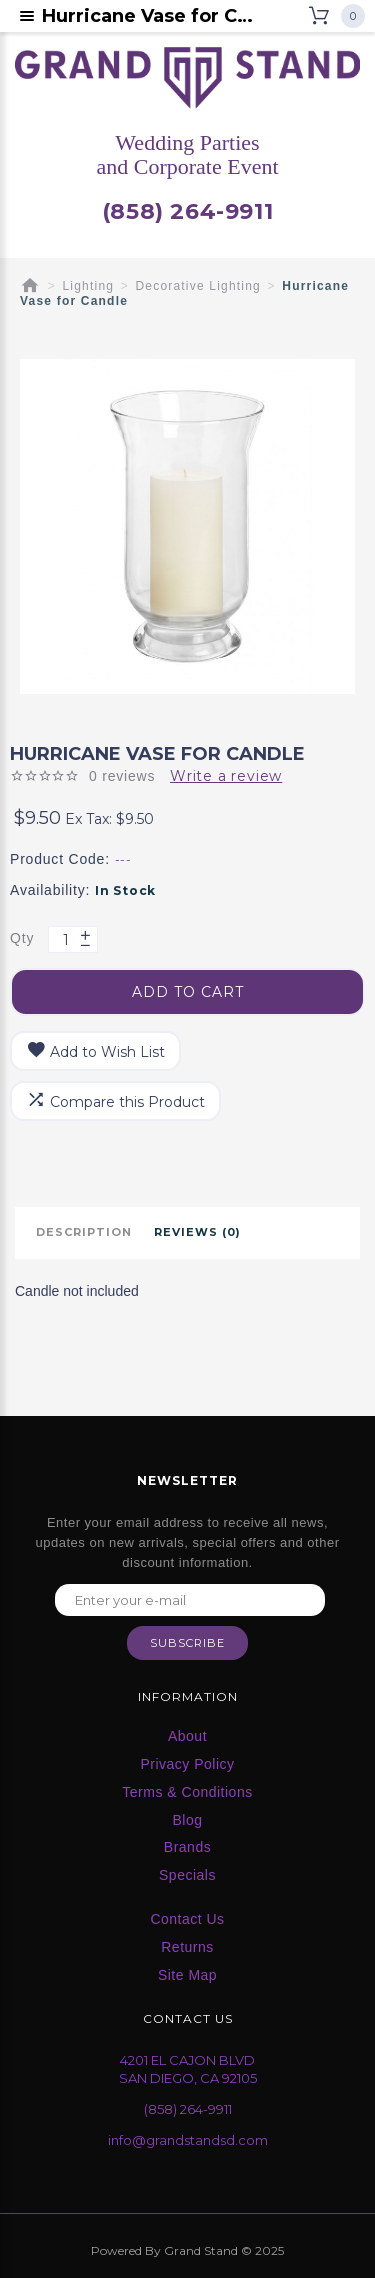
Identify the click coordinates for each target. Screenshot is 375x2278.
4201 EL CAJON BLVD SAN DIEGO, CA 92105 (188, 2069)
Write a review (226, 776)
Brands (187, 1847)
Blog (187, 1820)
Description (84, 1232)
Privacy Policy (187, 1764)
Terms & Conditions (187, 1792)
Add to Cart (188, 992)
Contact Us (187, 1919)
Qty (22, 938)
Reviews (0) (197, 1232)
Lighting (89, 286)
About (187, 1736)
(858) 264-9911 (187, 212)
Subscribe (187, 1643)
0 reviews (122, 776)
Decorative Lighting (198, 286)
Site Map (187, 1975)
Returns (187, 1947)
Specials (187, 1875)
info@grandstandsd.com (188, 2140)
